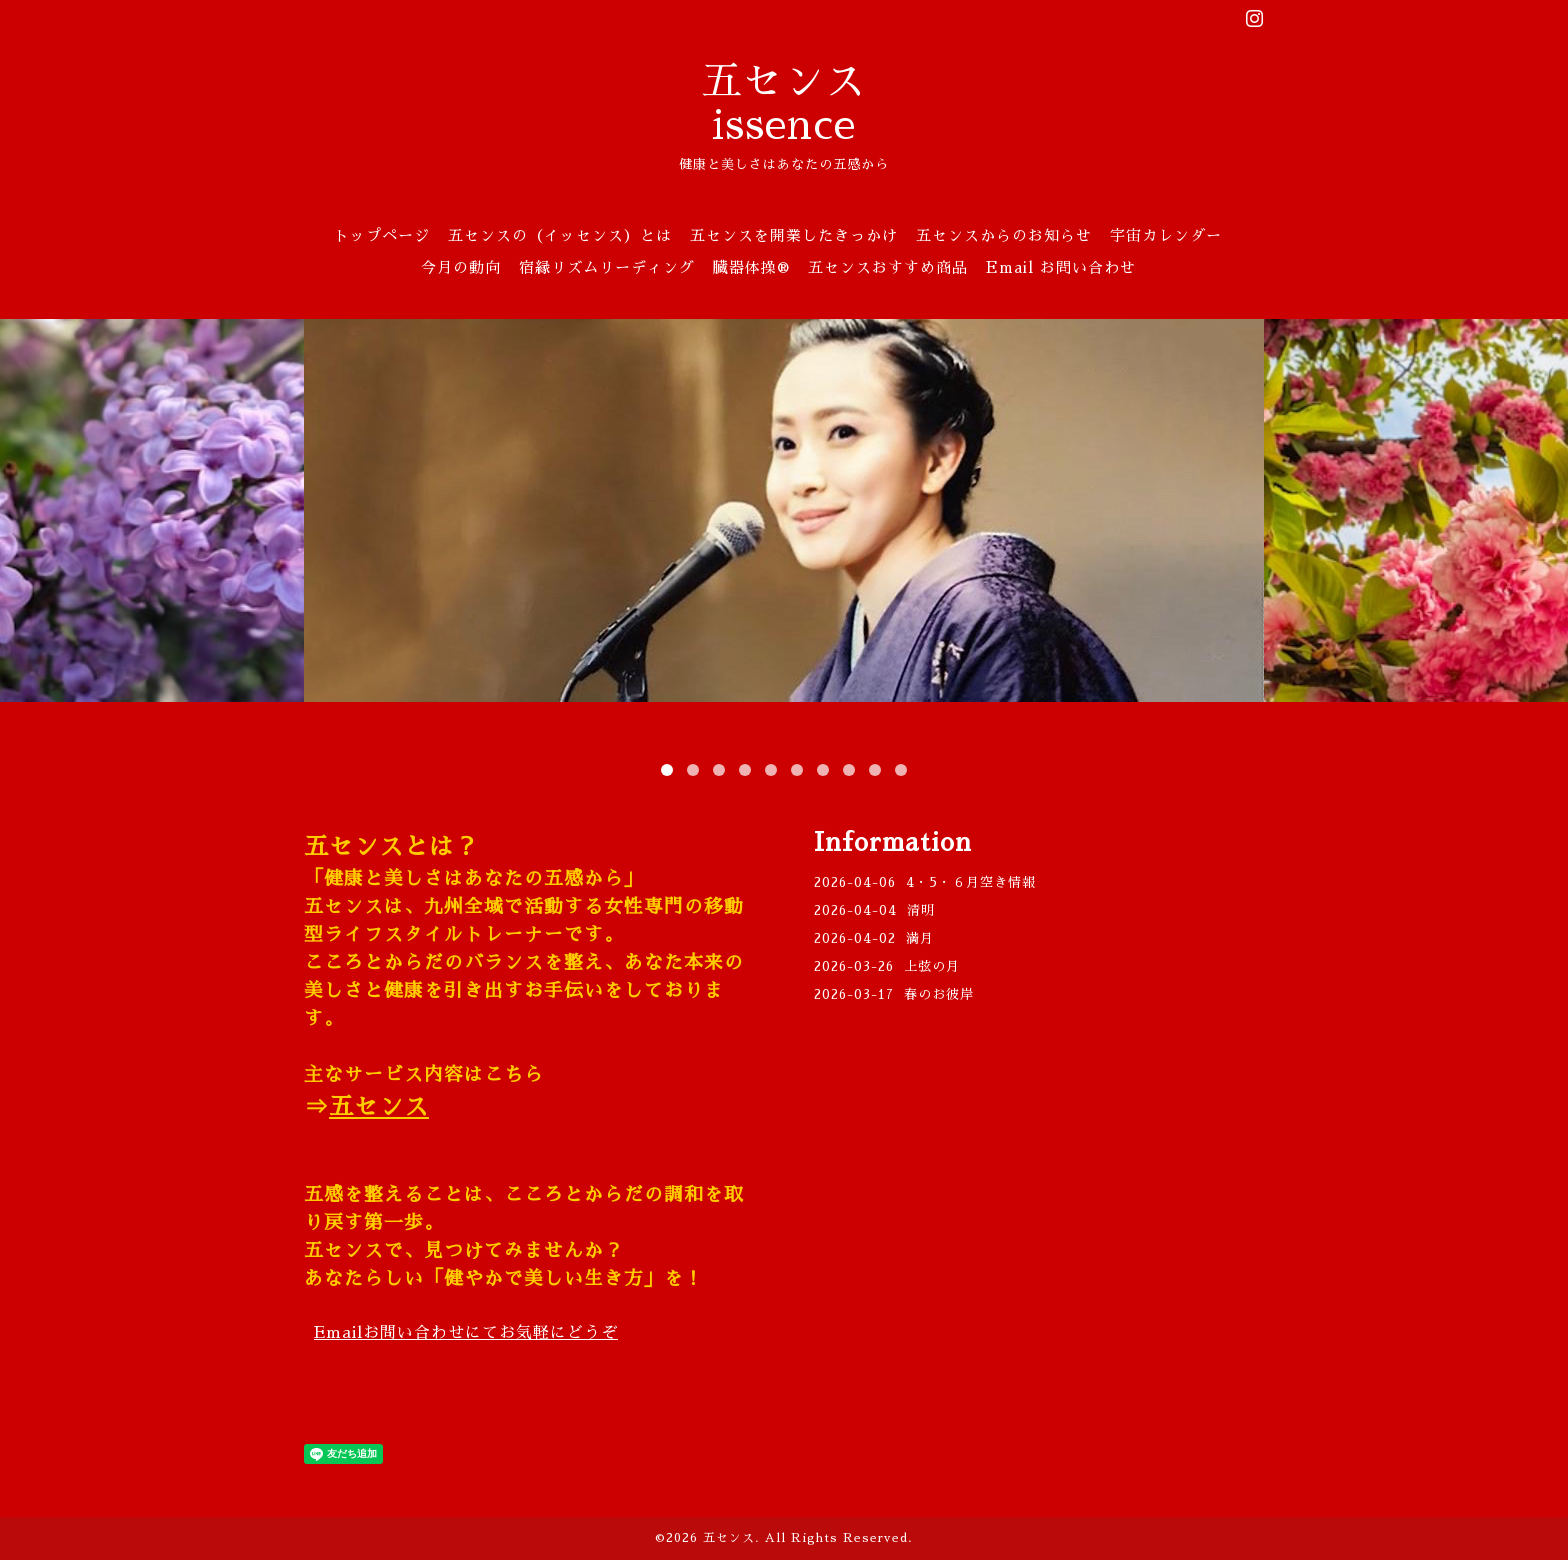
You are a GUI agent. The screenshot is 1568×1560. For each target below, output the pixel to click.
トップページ (382, 235)
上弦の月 (932, 966)
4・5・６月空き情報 (971, 882)
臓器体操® (751, 267)
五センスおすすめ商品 (888, 267)
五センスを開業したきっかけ (794, 235)
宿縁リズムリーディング (607, 267)
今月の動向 (461, 267)
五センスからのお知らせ (1004, 235)
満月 (920, 938)
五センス (379, 1107)
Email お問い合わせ (1061, 267)
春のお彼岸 (939, 994)
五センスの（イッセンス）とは (560, 235)
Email (466, 1333)
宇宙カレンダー (1166, 235)
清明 (921, 910)
